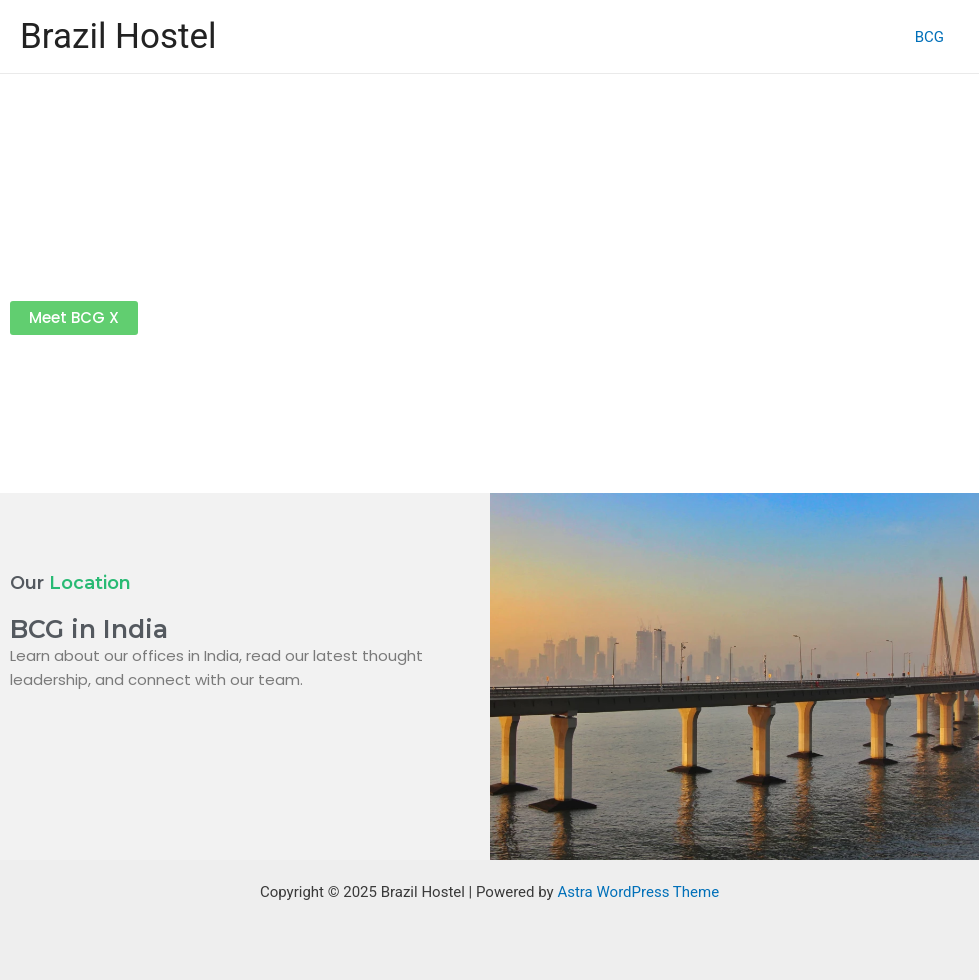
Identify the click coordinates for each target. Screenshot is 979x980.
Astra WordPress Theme (638, 892)
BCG (929, 37)
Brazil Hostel (118, 36)
